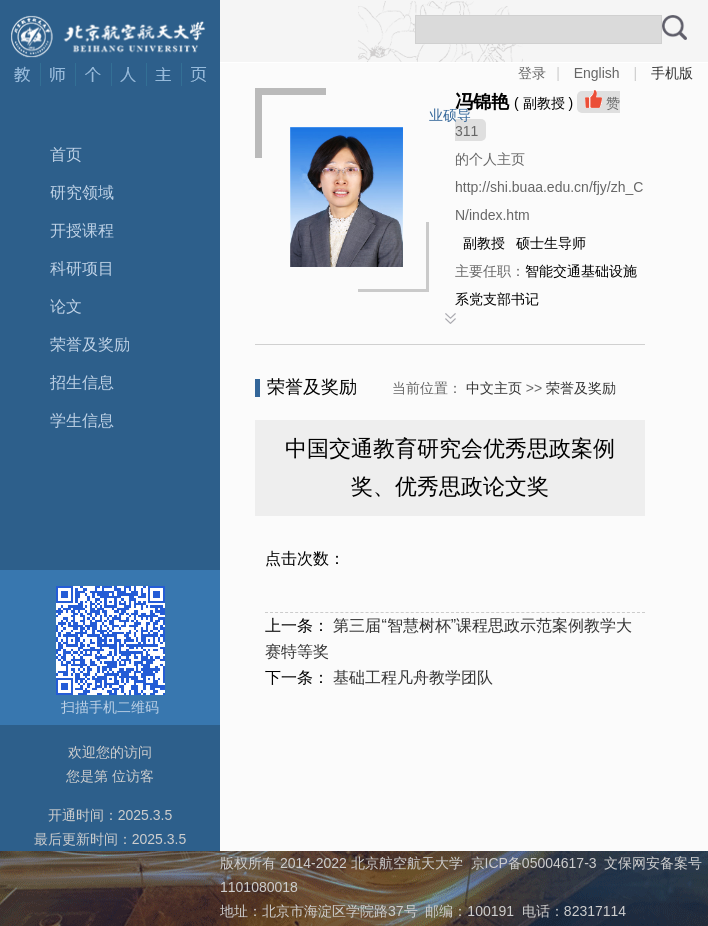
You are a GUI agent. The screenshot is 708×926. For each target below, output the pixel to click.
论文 (66, 306)
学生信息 (82, 420)
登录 (532, 73)
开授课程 (82, 230)
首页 (66, 154)
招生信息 (82, 382)
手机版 (672, 73)
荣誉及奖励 (90, 344)
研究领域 (82, 192)
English (597, 73)
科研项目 (82, 268)
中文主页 (494, 388)
